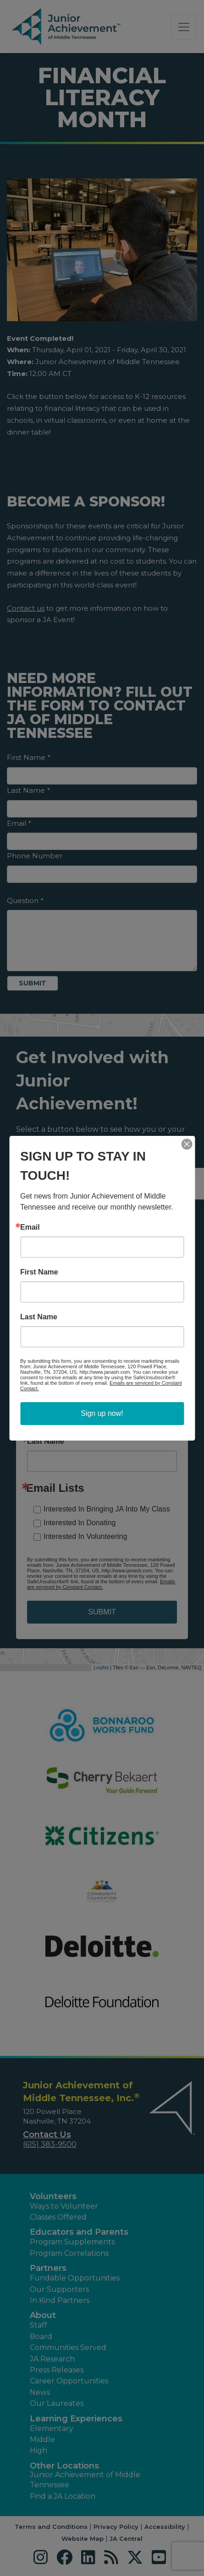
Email (30, 1227)
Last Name (38, 1317)
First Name (39, 1272)
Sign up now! (102, 1413)
